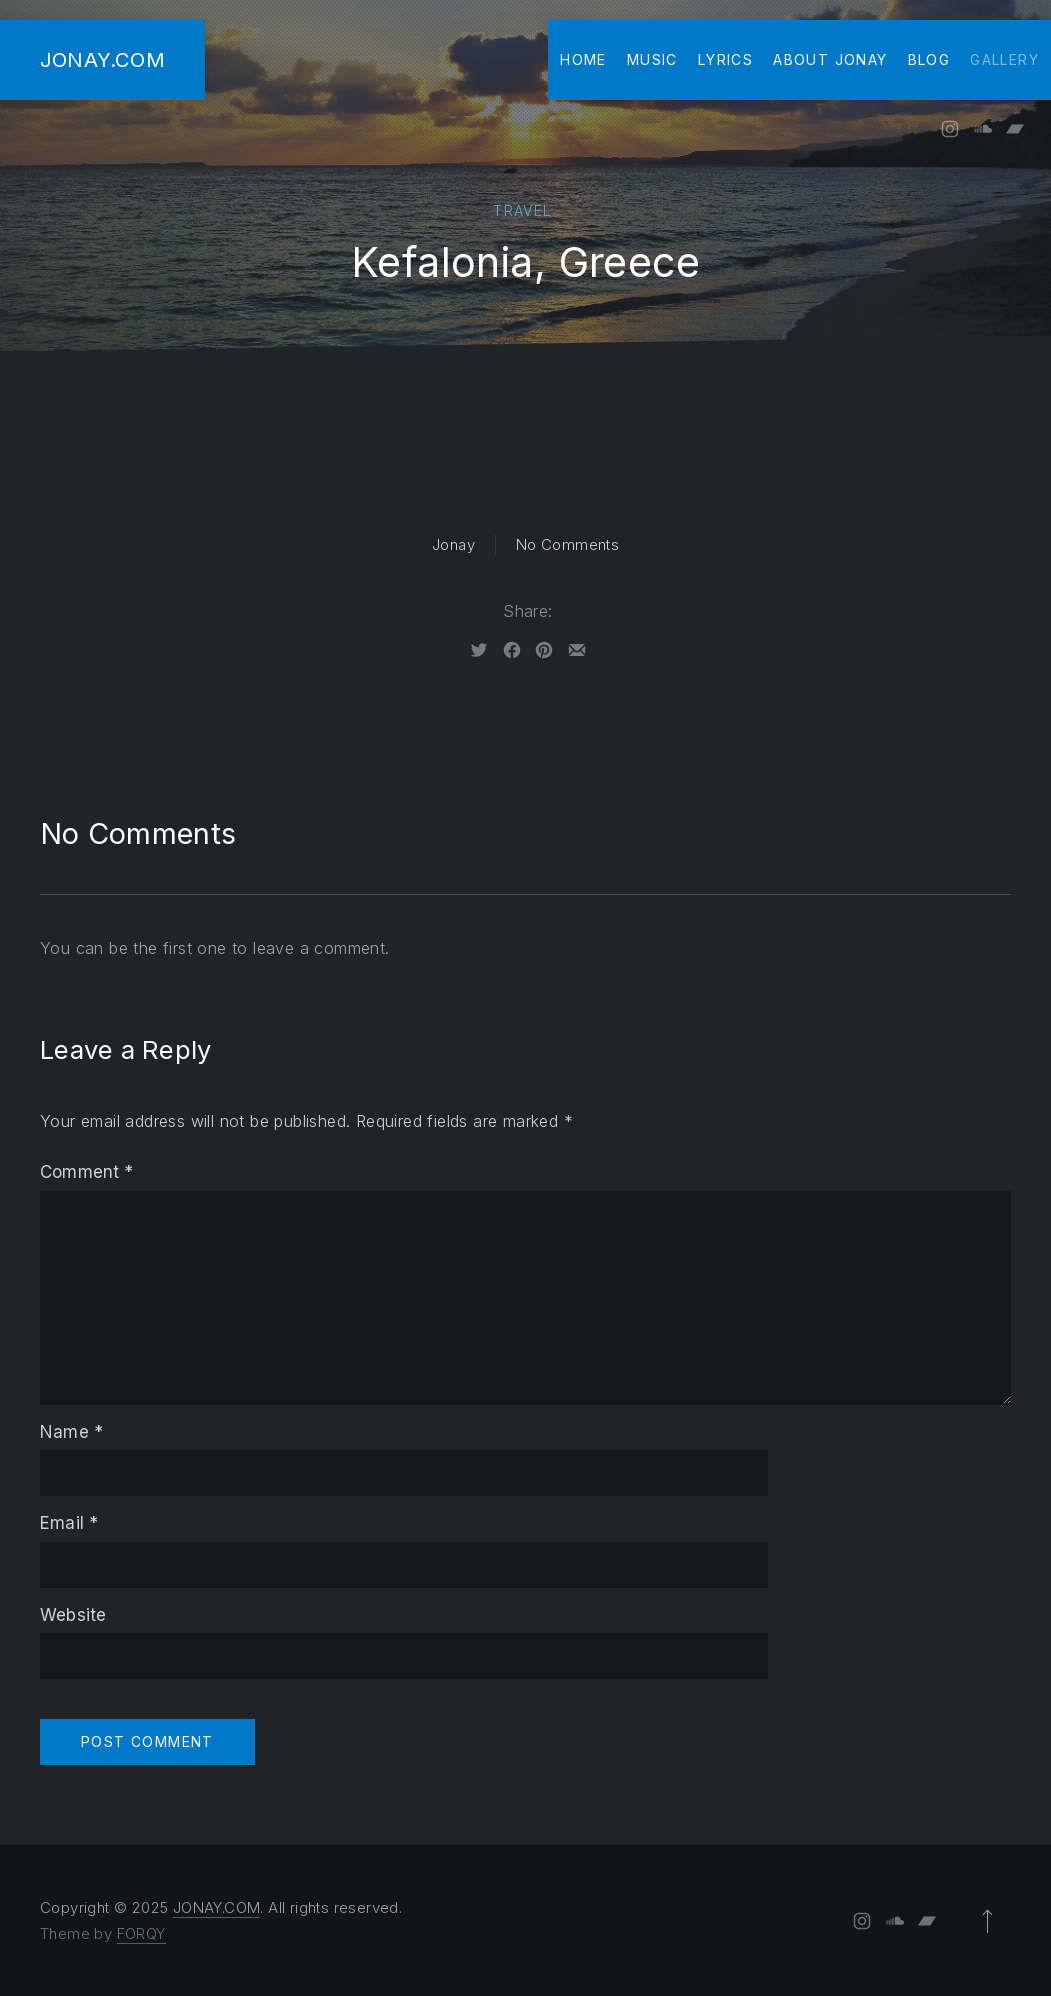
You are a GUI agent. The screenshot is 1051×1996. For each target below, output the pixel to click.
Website (73, 1615)
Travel (522, 210)
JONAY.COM (102, 59)
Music (652, 59)
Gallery (1004, 59)
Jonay (453, 544)
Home (583, 59)
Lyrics (725, 59)
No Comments (567, 544)
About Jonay (830, 59)
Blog (929, 59)
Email (69, 1523)
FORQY (141, 1933)
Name (71, 1432)
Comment (87, 1172)
